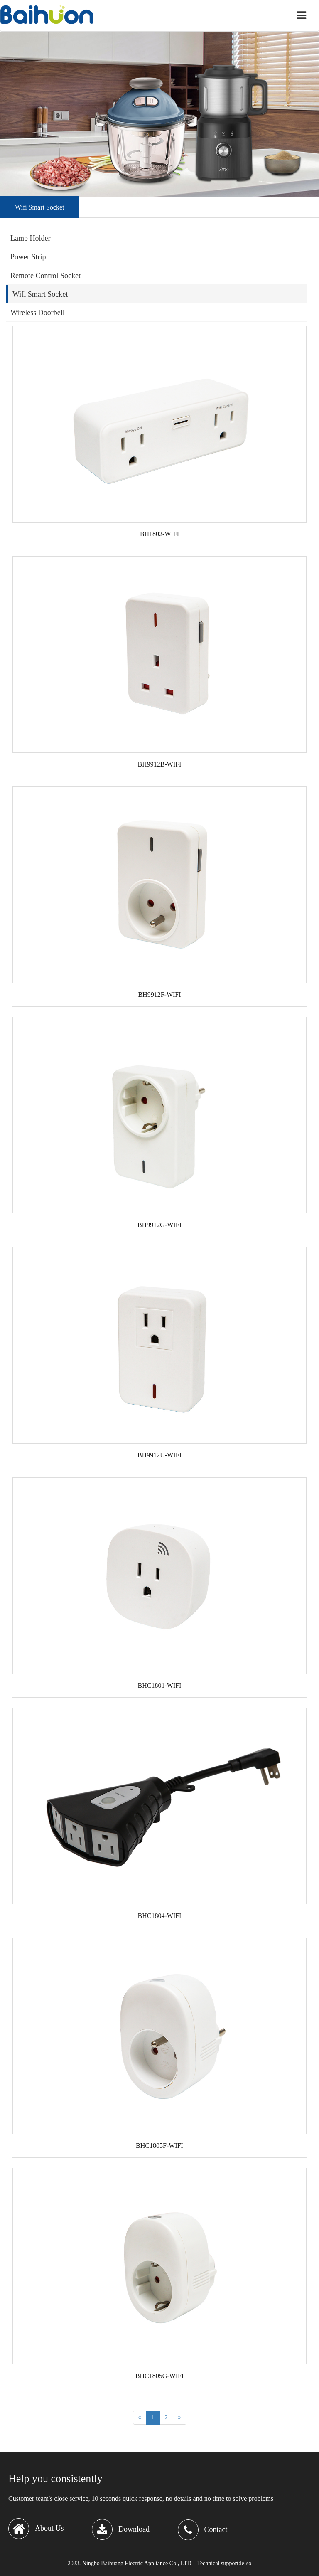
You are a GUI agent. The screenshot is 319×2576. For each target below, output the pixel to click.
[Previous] (140, 2418)
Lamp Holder (30, 238)
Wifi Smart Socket (40, 294)
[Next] (179, 2418)
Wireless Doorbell (37, 312)
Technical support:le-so (224, 2563)
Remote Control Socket (45, 275)
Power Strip (28, 257)
